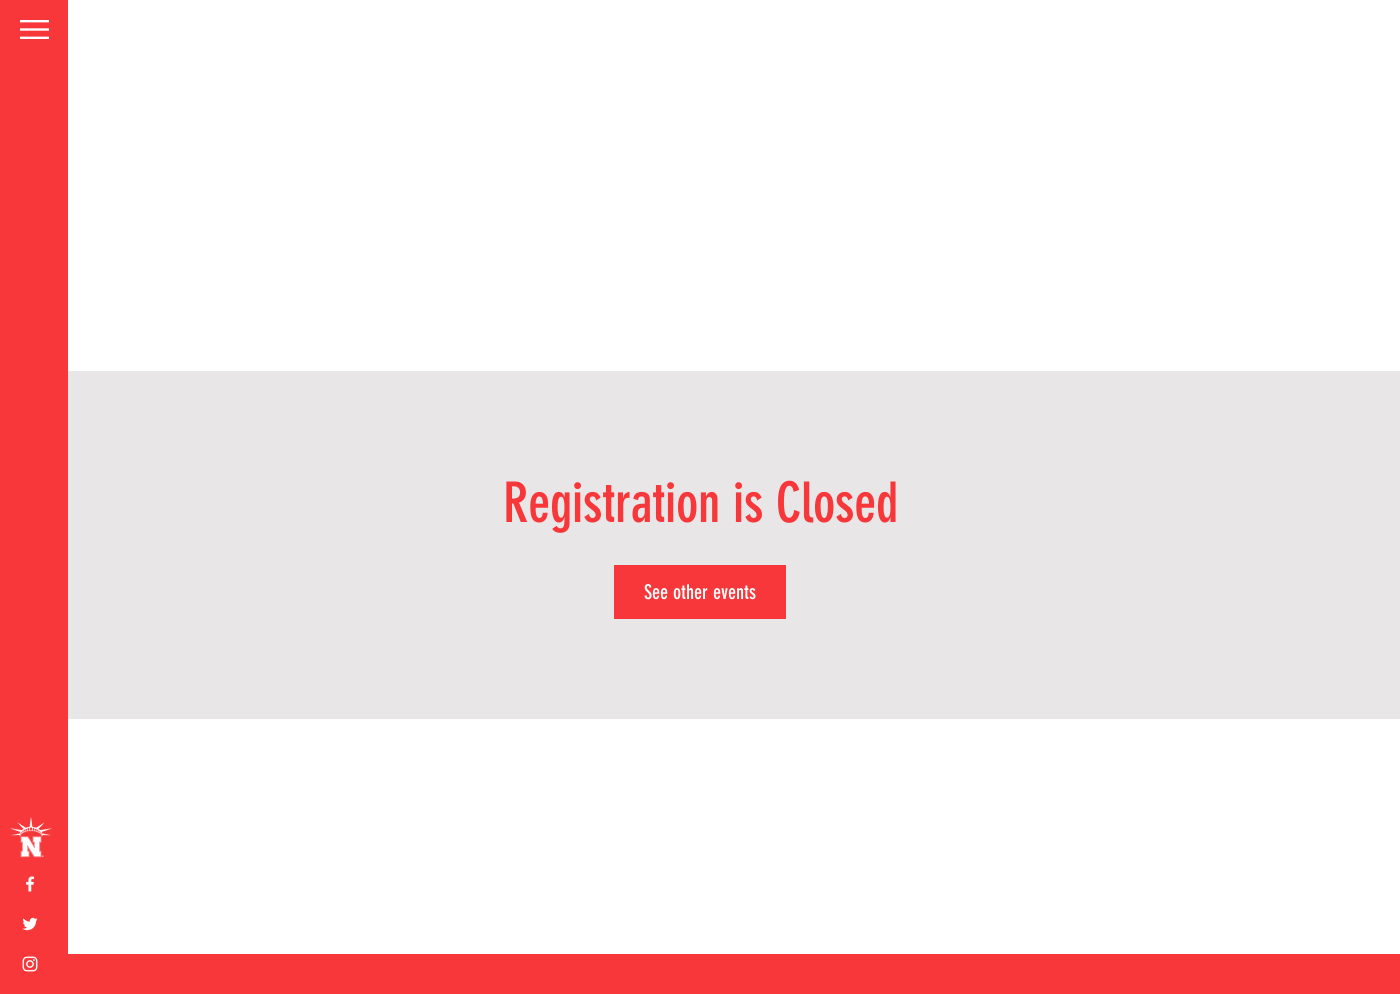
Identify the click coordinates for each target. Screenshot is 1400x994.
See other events (700, 592)
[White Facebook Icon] (30, 884)
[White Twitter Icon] (30, 924)
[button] (34, 29)
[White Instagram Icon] (30, 964)
